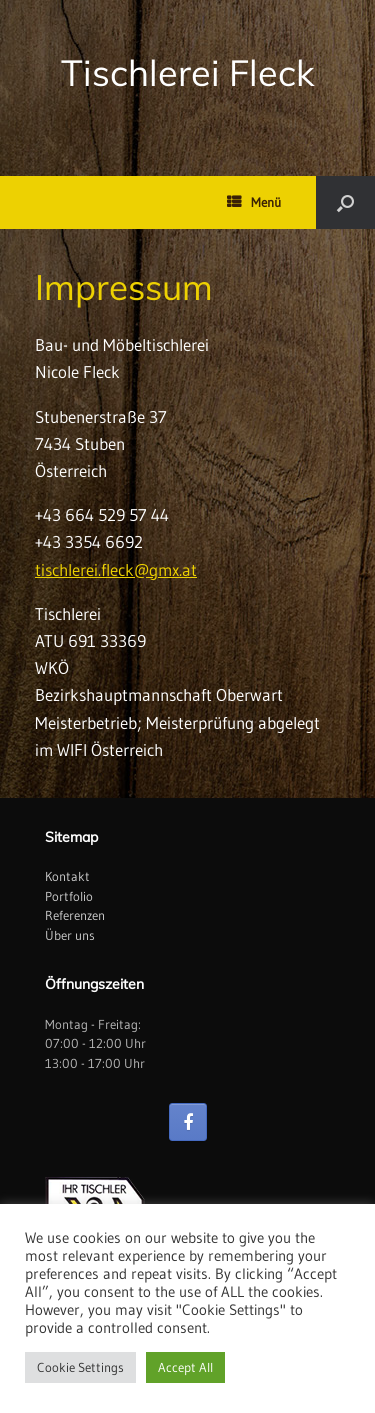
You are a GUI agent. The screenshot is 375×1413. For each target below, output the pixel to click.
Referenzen (75, 915)
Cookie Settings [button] (80, 1367)
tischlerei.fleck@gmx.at (116, 569)
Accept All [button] (185, 1367)
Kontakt (67, 876)
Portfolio (69, 896)
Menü (254, 202)
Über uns (70, 935)
